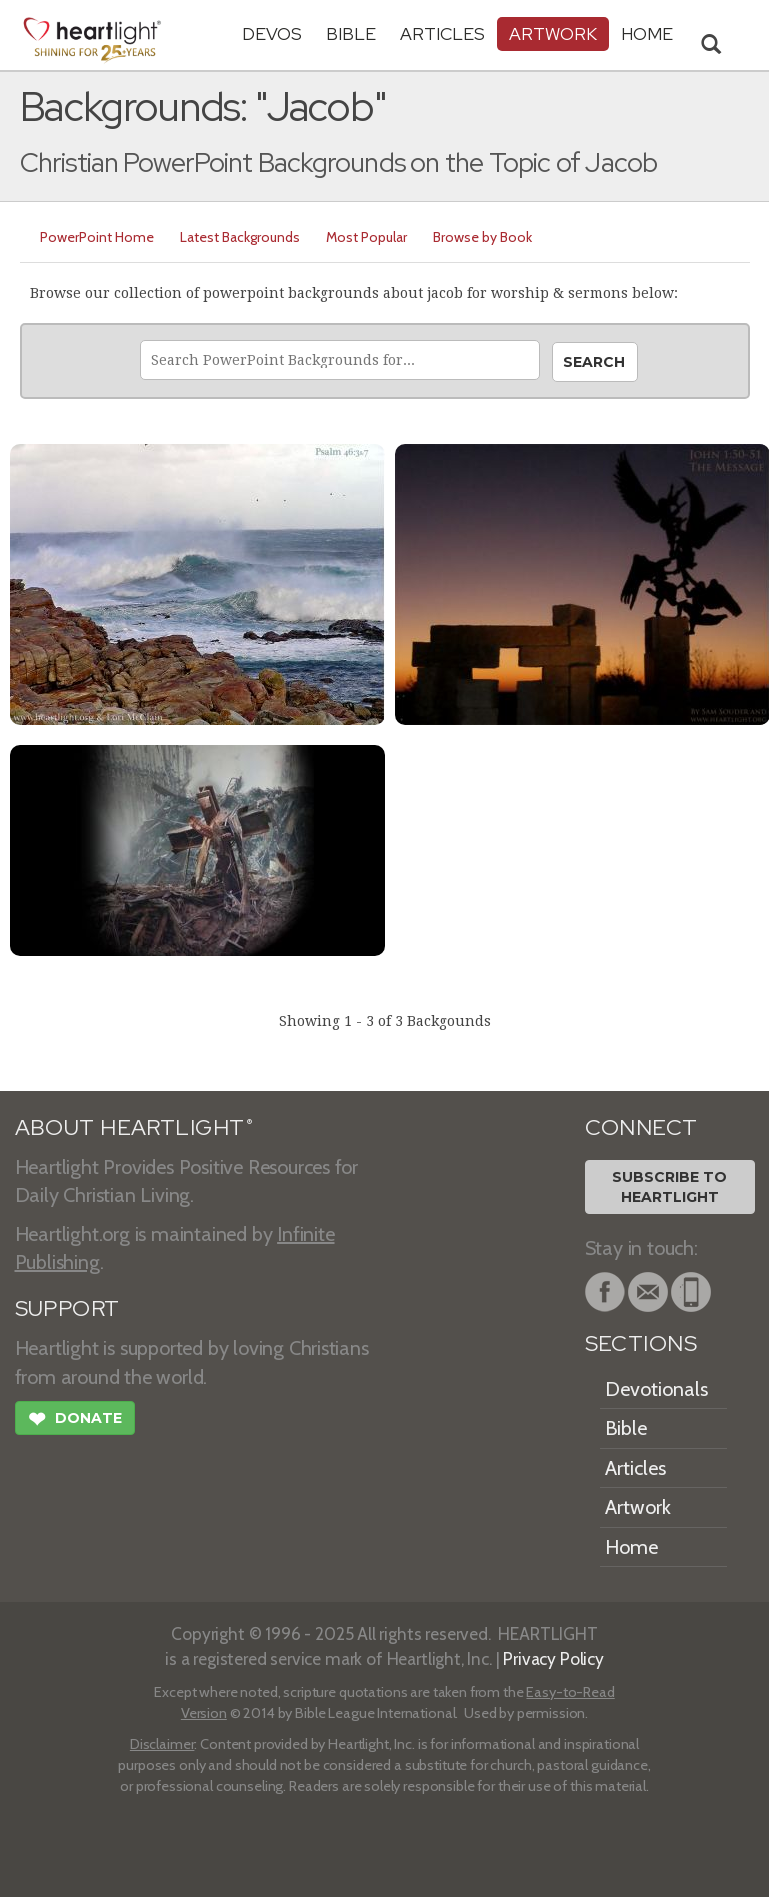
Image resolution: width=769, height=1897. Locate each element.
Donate (75, 1421)
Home (631, 1547)
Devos (272, 33)
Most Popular (366, 237)
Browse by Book (482, 237)
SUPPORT (67, 1308)
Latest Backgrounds (240, 237)
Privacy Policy (553, 1658)
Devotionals (656, 1389)
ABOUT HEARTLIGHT (134, 1127)
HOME (647, 33)
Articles (442, 33)
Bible (351, 33)
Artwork (553, 33)
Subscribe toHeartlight (669, 1187)
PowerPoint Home (97, 237)
